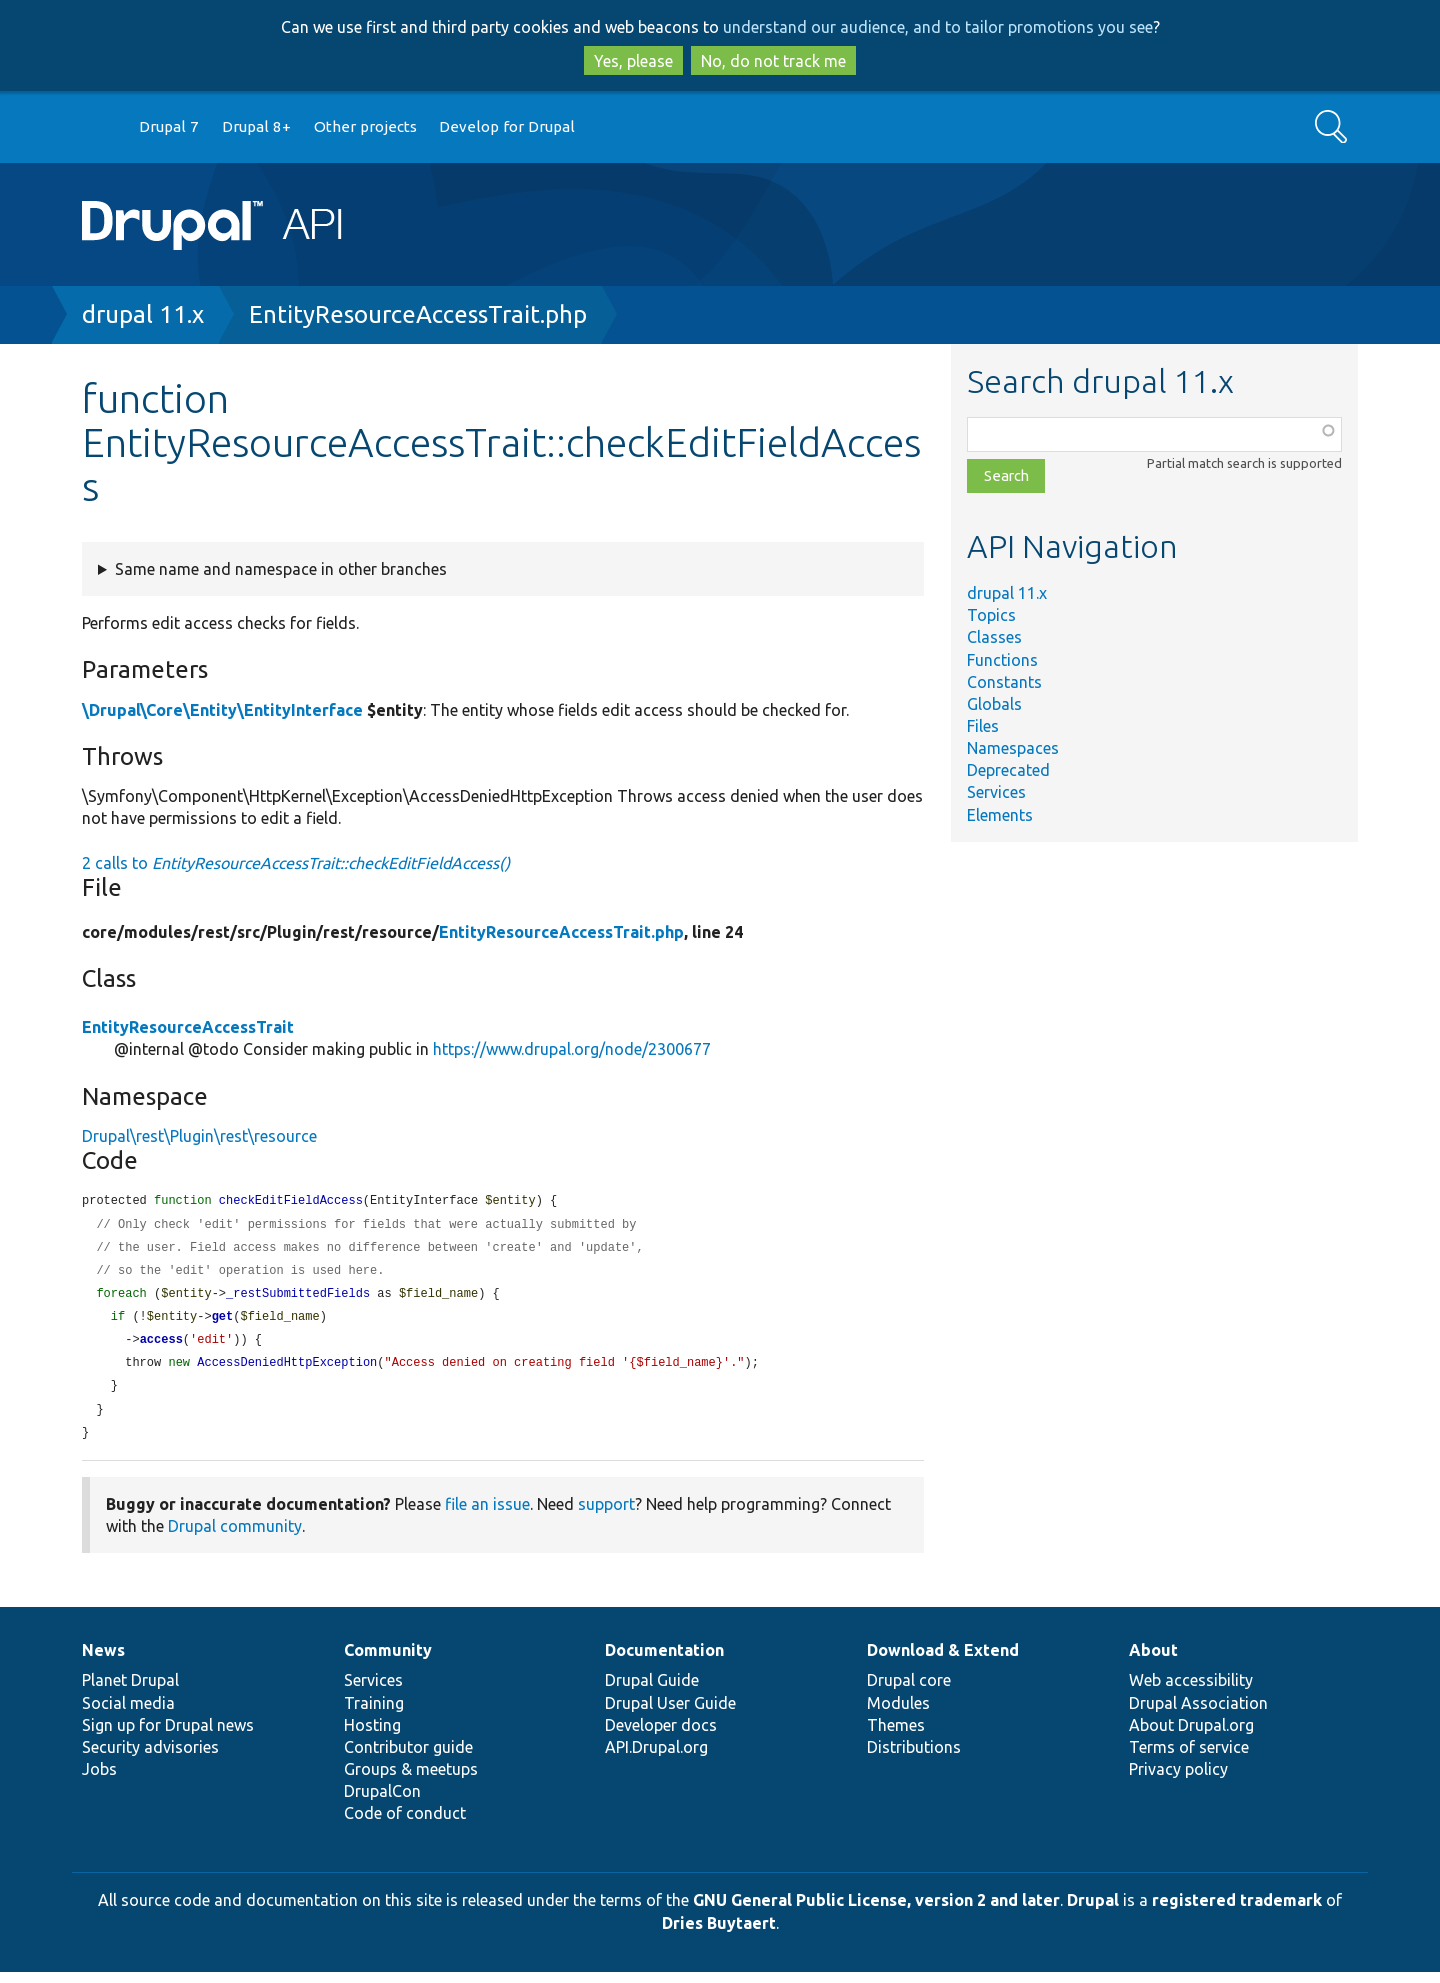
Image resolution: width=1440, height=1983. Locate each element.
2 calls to (296, 863)
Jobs (99, 1780)
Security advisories (150, 1758)
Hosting (372, 1736)
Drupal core (909, 1691)
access (161, 1346)
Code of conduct (405, 1824)
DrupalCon (382, 1802)
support (606, 1515)
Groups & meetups (411, 1780)
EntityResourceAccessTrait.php (418, 314)
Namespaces (1013, 748)
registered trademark (1237, 1911)
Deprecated (1008, 770)
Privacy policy (1178, 1780)
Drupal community (235, 1537)
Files (983, 726)
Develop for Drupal (507, 126)
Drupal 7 (169, 126)
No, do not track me (773, 61)
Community (388, 1661)
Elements (1000, 815)
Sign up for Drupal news (168, 1736)
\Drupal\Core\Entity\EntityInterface (222, 710)
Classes (994, 637)
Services (996, 792)
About (1153, 1661)
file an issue (487, 1515)
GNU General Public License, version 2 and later (876, 1911)
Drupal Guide (652, 1691)
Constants (1004, 682)
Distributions (914, 1758)
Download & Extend (943, 1661)
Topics (991, 615)
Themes (896, 1736)
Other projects (365, 126)
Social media (128, 1714)
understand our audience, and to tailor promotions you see (938, 27)
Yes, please (633, 61)
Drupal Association (1198, 1714)
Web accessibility (1191, 1691)
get (223, 1322)
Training (374, 1714)
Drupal (1093, 1911)
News (103, 1661)
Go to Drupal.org (101, 127)
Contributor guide (408, 1758)
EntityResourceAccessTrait (188, 1027)
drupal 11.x (143, 314)
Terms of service (1189, 1758)
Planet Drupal (130, 1691)
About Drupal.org (1191, 1736)
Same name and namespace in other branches (281, 569)
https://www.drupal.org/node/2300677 (572, 1049)
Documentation (664, 1661)
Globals (994, 704)
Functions (1002, 660)
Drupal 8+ (256, 126)
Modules (898, 1714)
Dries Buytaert (719, 1934)
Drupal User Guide (670, 1714)
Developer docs (661, 1736)
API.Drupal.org (656, 1758)
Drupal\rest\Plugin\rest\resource (199, 1136)
